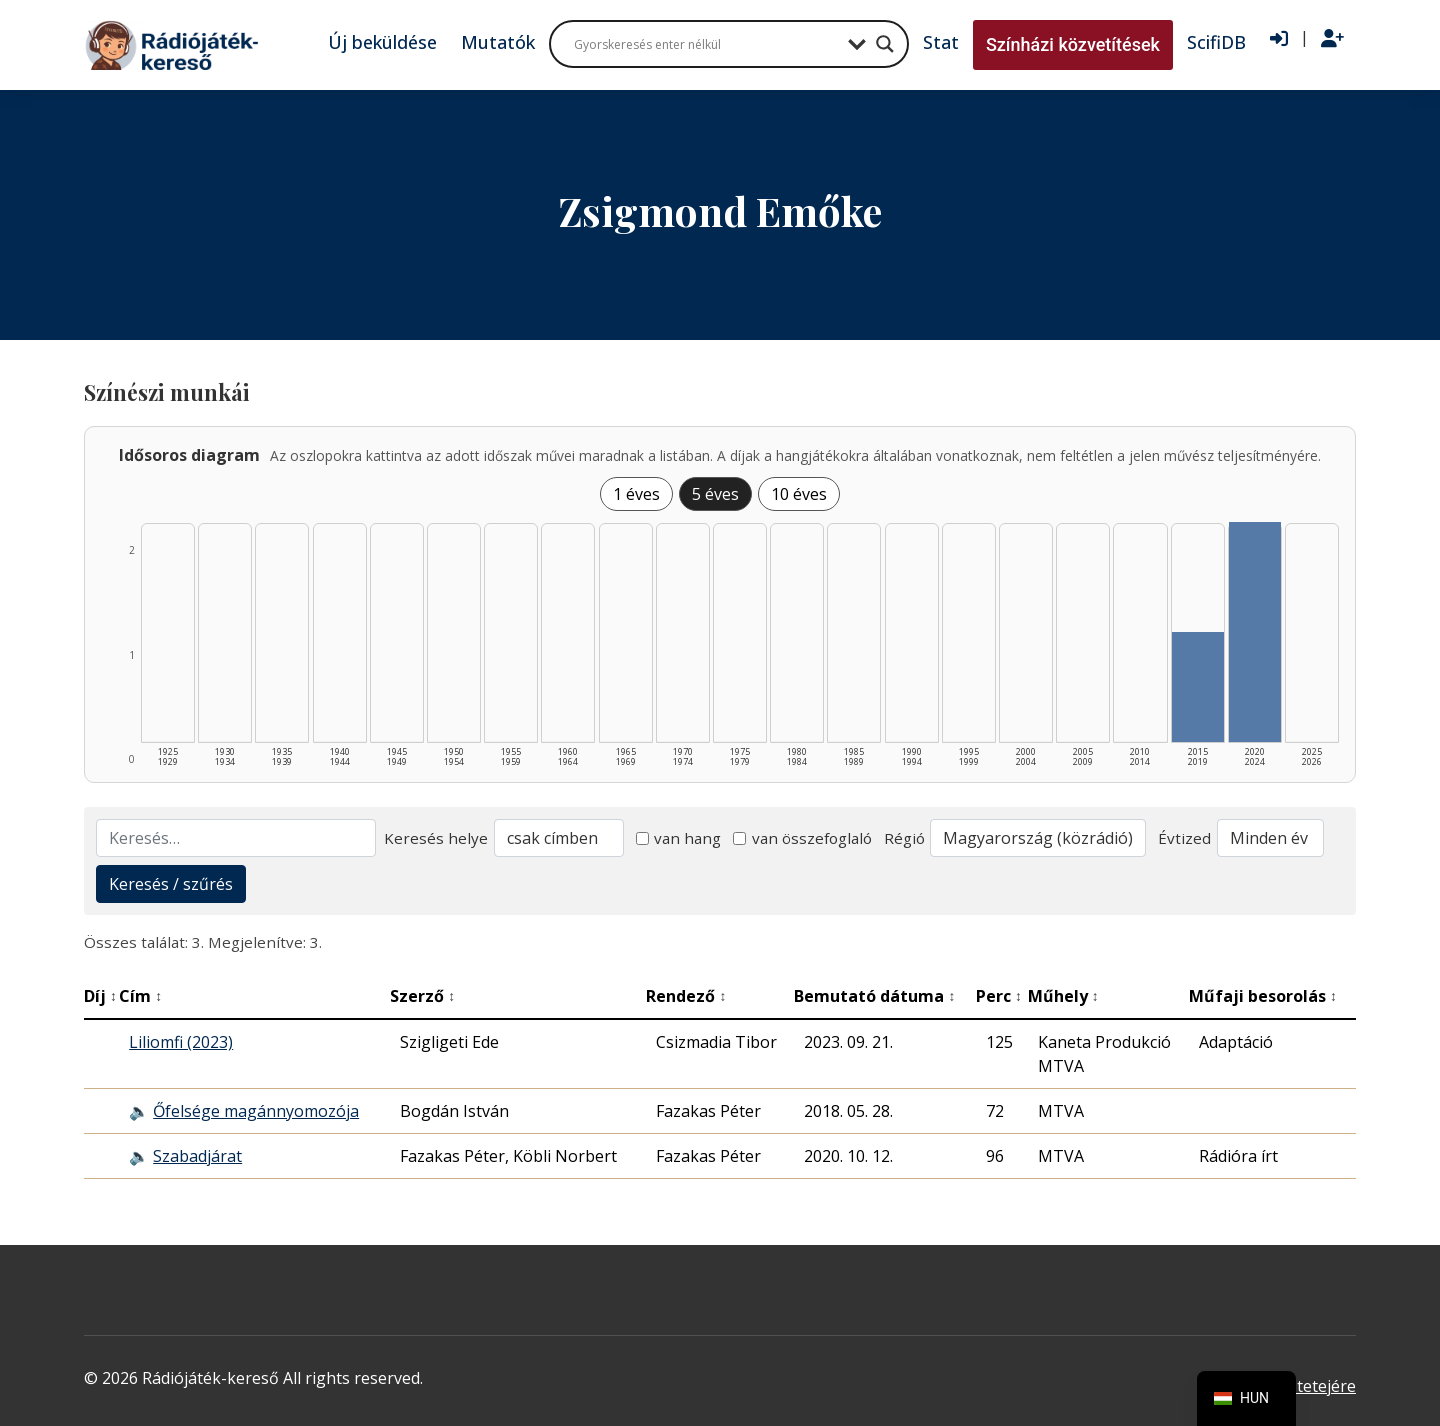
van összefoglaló (802, 838)
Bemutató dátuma (874, 996)
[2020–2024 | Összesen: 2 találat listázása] (1255, 632)
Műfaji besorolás (1263, 996)
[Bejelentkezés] (1279, 39)
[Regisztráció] (1332, 39)
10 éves (799, 494)
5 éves (715, 494)
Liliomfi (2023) (181, 1042)
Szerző (422, 996)
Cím (140, 996)
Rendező (686, 996)
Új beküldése (382, 42)
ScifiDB (1216, 42)
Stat (941, 42)
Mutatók (498, 42)
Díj (100, 996)
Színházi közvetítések (1073, 44)
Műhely (1063, 996)
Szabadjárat (197, 1156)
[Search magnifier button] (885, 44)
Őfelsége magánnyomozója (256, 1111)
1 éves (636, 494)
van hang (679, 838)
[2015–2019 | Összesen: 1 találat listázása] (1198, 687)
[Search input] (706, 44)
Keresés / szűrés (171, 884)
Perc (999, 996)
